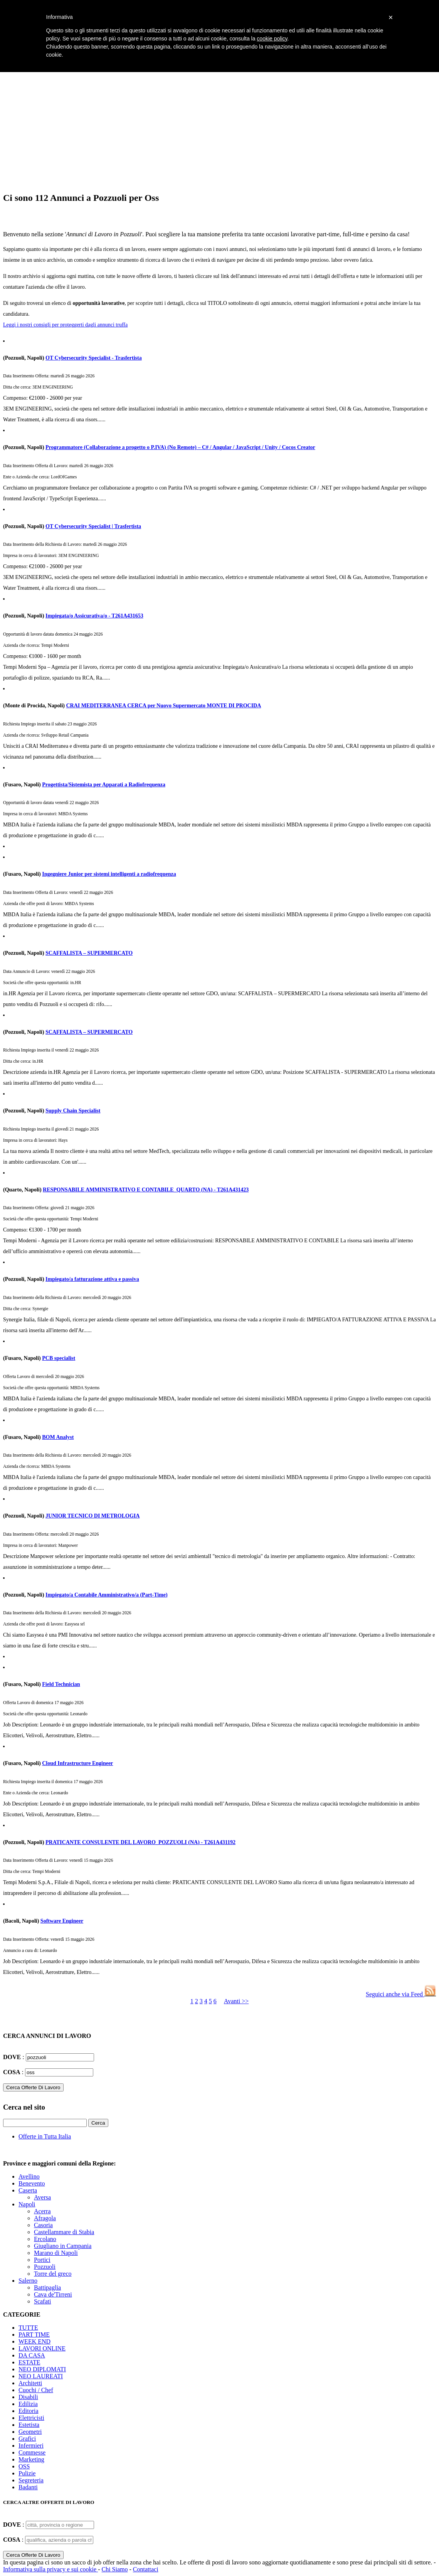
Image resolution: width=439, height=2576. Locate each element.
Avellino (29, 2176)
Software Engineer (61, 1921)
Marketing (31, 2459)
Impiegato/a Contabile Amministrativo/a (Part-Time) (106, 1595)
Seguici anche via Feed (401, 1994)
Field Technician (61, 1684)
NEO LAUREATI (41, 2376)
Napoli (27, 2204)
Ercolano (45, 2239)
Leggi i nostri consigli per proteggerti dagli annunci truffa (65, 325)
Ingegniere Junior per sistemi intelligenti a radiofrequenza (109, 874)
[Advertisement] (219, 131)
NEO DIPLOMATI (42, 2369)
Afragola (45, 2218)
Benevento (32, 2183)
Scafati (42, 2301)
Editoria (29, 2411)
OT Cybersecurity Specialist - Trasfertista (93, 358)
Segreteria (31, 2480)
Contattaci (145, 2569)
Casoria (43, 2225)
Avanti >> (236, 2001)
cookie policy (272, 38)
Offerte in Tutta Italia (45, 2136)
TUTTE (28, 2327)
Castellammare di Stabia (64, 2232)
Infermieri (31, 2445)
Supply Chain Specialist (72, 1111)
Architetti (30, 2383)
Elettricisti (31, 2417)
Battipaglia (47, 2287)
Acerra (42, 2211)
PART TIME (34, 2334)
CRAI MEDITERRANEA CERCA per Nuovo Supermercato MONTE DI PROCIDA (163, 705)
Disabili (28, 2397)
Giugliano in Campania (62, 2246)
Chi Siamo (114, 2569)
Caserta (28, 2190)
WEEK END (34, 2341)
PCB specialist (58, 1358)
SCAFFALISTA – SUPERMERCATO (89, 953)
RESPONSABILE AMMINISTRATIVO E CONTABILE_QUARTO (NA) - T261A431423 (146, 1190)
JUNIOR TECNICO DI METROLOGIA (92, 1516)
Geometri (30, 2431)
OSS (24, 2466)
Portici (42, 2259)
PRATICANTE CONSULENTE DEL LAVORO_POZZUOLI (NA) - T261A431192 (140, 1842)
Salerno (28, 2280)
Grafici (27, 2438)
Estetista (29, 2424)
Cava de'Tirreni (53, 2294)
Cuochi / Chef (36, 2390)
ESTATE (29, 2362)
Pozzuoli (45, 2266)
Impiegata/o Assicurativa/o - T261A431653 (94, 616)
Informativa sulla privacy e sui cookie (50, 2569)
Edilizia (28, 2404)
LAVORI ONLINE (42, 2348)
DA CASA (32, 2355)
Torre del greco (53, 2273)
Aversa (42, 2197)
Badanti (28, 2487)
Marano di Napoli (56, 2253)
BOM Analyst (58, 1437)
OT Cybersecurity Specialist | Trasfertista (93, 526)
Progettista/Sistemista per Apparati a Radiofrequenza (103, 784)
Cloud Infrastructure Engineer (77, 1763)
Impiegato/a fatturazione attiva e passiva (92, 1279)
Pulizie (27, 2473)
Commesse (32, 2452)
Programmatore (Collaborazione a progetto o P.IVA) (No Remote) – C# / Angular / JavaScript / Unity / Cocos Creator (180, 447)
